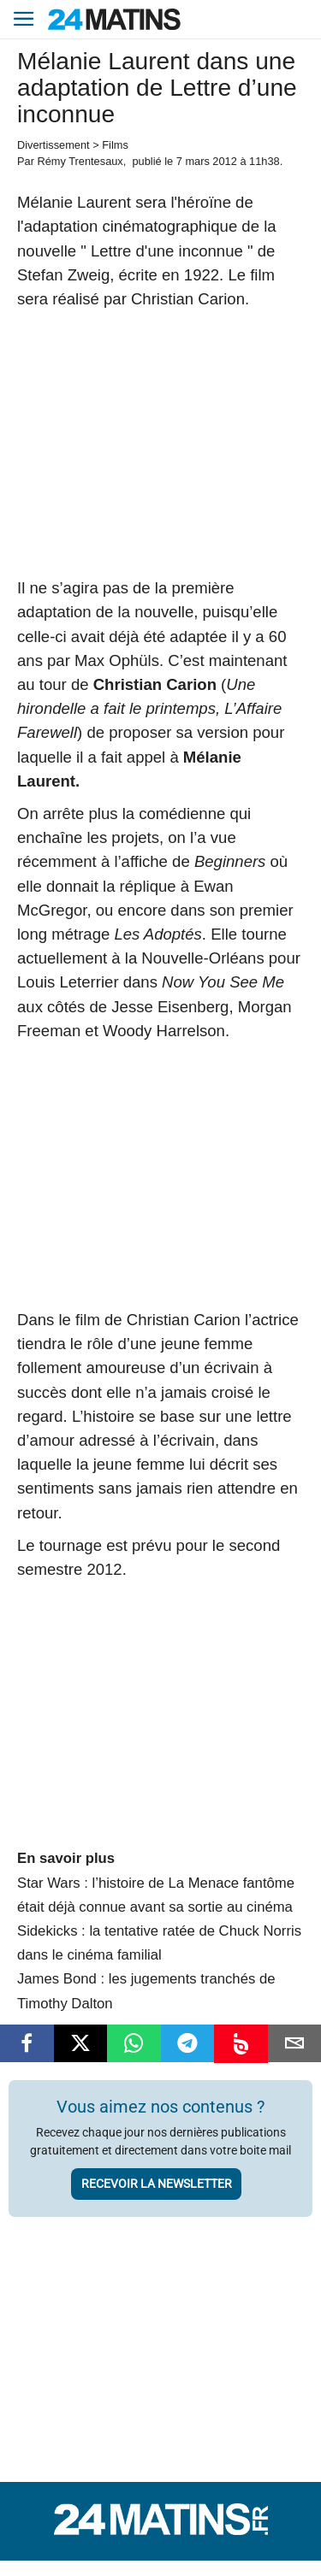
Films (115, 145)
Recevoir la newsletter (156, 2183)
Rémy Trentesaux (79, 161)
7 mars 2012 (206, 161)
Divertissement (53, 145)
